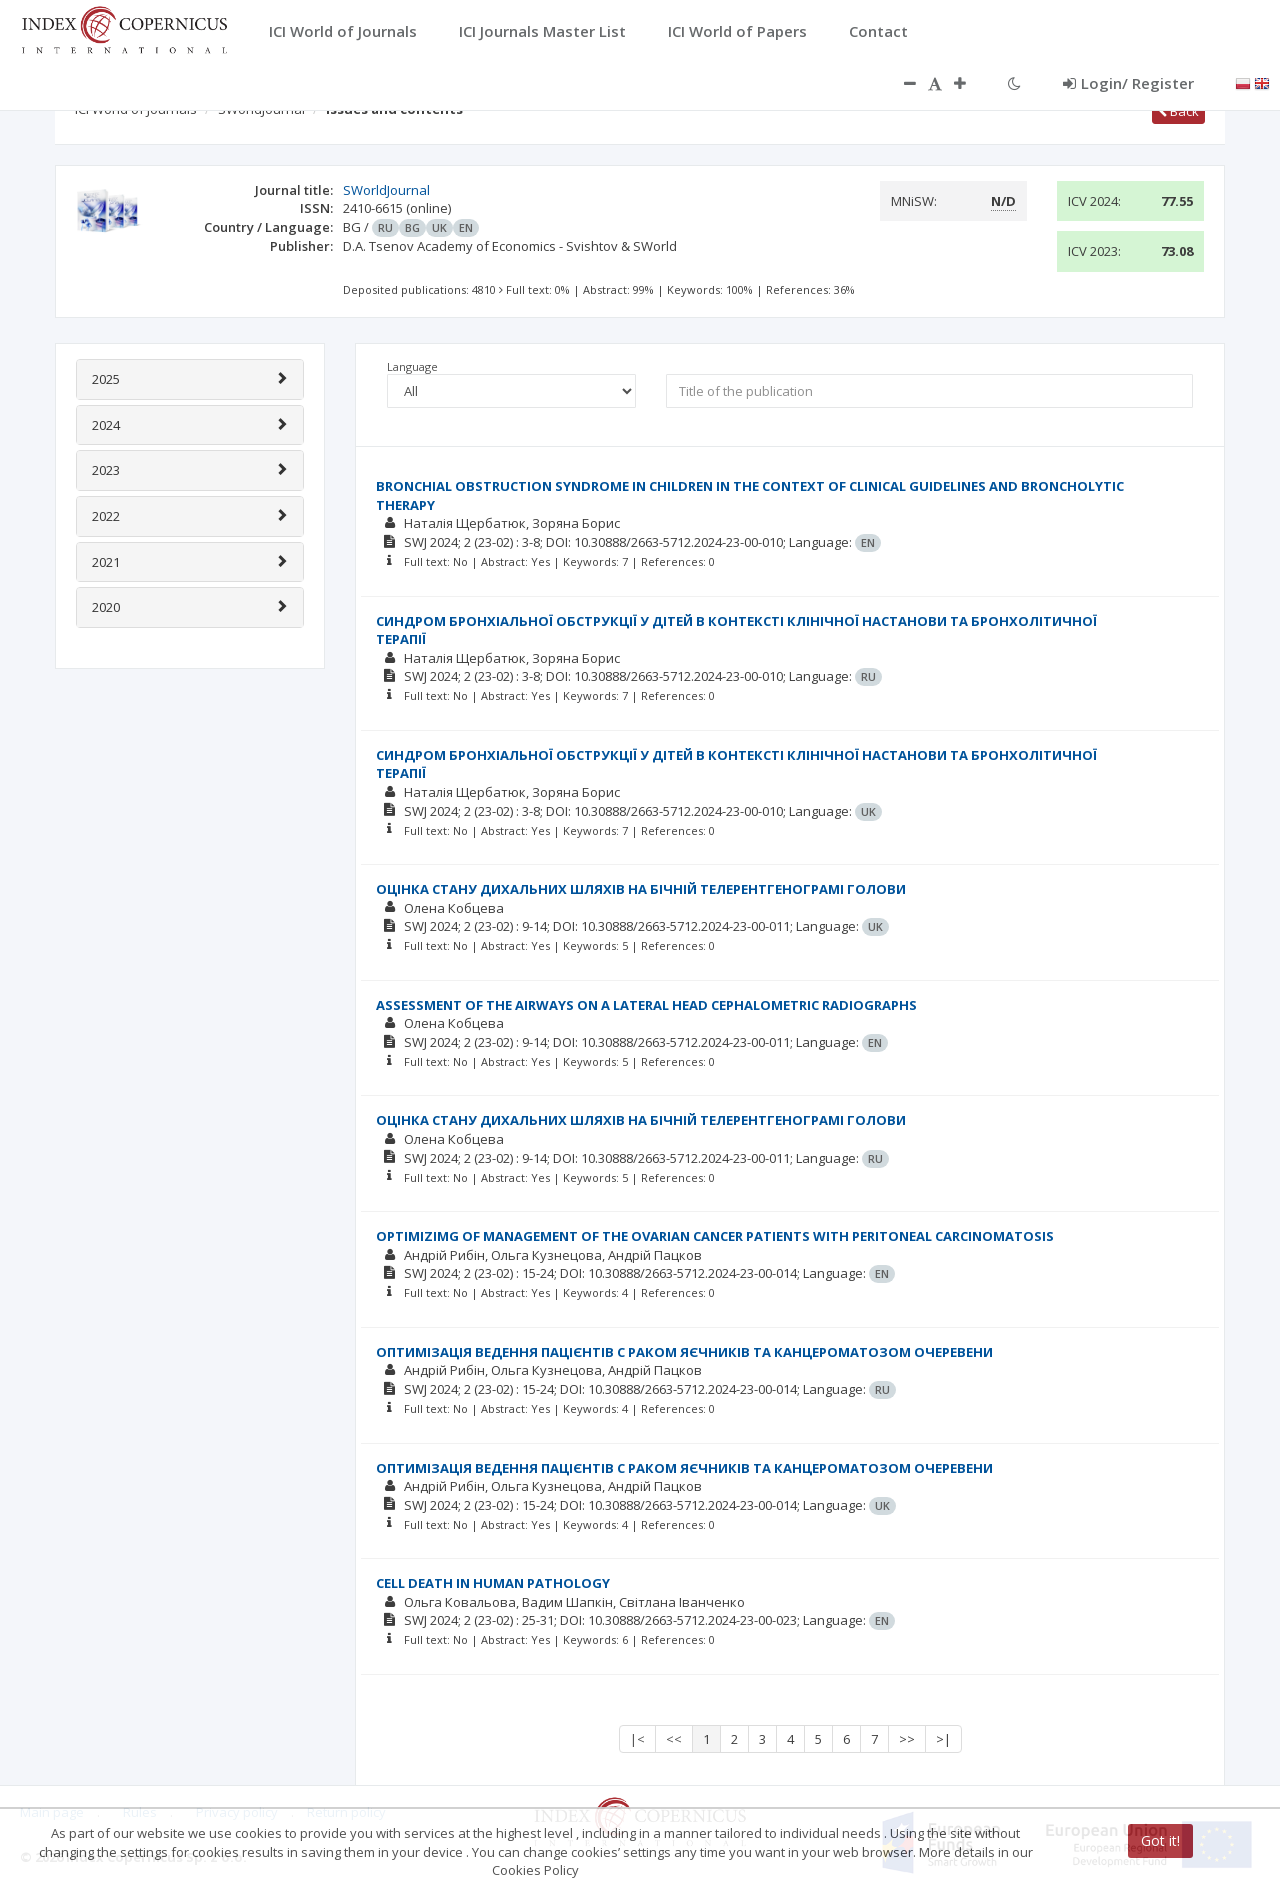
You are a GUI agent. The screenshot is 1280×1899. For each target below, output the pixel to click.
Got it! (1160, 1840)
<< (674, 1739)
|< (637, 1739)
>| (943, 1739)
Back (1178, 111)
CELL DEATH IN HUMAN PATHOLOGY (493, 1583)
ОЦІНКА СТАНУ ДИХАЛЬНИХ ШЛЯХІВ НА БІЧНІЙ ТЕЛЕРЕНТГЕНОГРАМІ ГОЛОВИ (641, 889)
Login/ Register (1128, 83)
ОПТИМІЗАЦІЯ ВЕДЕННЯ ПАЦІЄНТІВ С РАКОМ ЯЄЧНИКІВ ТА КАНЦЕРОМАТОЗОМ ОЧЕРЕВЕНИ (684, 1352)
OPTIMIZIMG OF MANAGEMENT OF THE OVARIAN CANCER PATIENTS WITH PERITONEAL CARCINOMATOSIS (715, 1236)
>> (907, 1739)
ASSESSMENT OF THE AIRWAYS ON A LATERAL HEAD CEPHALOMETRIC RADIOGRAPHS (646, 1005)
